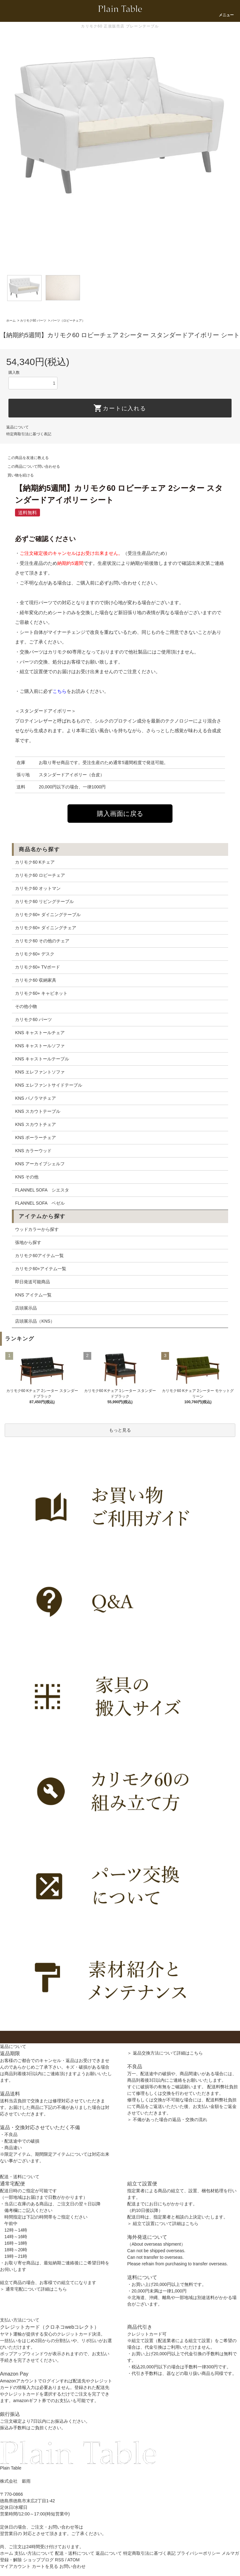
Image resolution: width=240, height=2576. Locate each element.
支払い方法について (34, 2553)
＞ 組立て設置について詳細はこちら (162, 2223)
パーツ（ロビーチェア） (68, 320)
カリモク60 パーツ (33, 320)
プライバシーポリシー (198, 2553)
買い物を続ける (17, 475)
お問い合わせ (72, 2566)
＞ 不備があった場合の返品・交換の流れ (167, 2119)
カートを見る (45, 2566)
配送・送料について (74, 2553)
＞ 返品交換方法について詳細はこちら (165, 2052)
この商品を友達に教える (24, 458)
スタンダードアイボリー (63, 774)
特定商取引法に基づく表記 (28, 434)
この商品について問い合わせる (30, 466)
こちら (59, 691)
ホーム (11, 320)
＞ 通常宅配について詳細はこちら (33, 2289)
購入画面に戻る (120, 813)
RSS (59, 2559)
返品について (17, 427)
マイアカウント (15, 2566)
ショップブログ (38, 2559)
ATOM (73, 2559)
